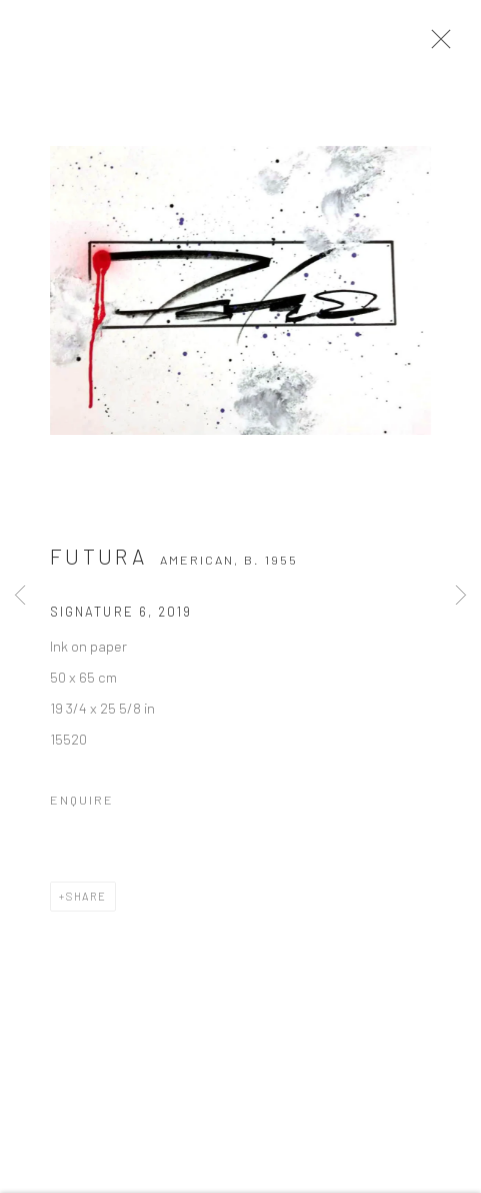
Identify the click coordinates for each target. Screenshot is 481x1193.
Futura (98, 561)
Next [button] (461, 596)
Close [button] (441, 45)
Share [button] (86, 901)
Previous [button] (20, 596)
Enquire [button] (82, 805)
